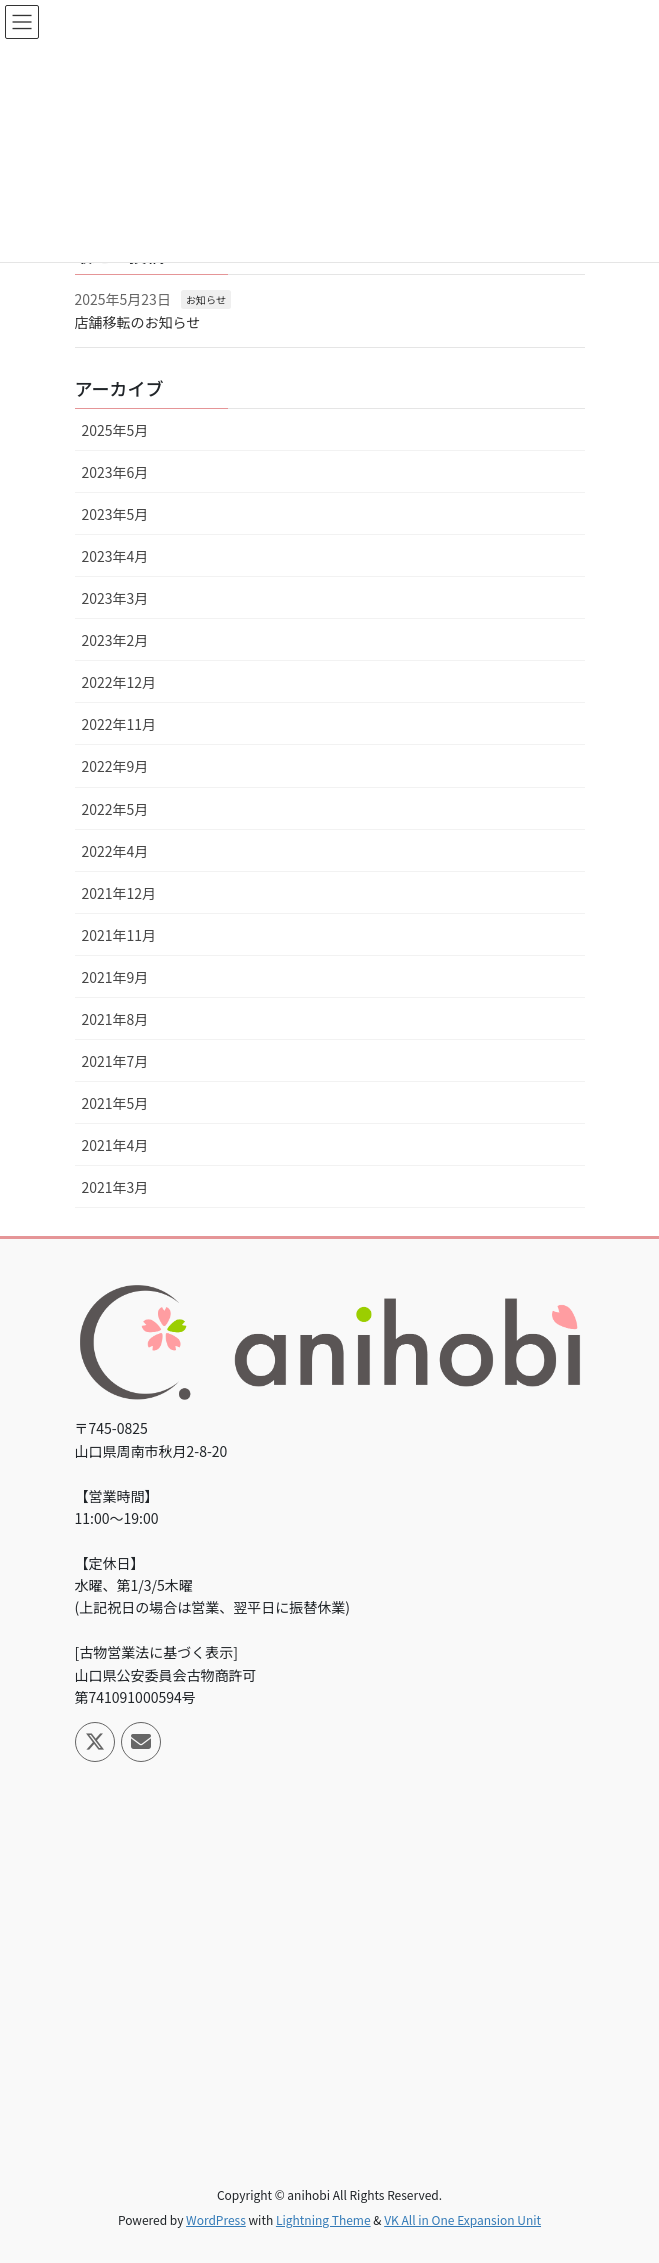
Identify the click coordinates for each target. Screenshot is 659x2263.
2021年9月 (115, 977)
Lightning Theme (323, 2219)
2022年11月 (119, 724)
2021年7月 (115, 1061)
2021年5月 (115, 1103)
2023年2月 (115, 640)
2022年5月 (115, 809)
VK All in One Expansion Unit (462, 2219)
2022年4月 (115, 851)
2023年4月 (115, 556)
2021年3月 (115, 1187)
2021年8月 (115, 1019)
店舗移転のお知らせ (138, 322)
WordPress (216, 2219)
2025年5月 (115, 430)
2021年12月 (119, 893)
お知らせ (206, 299)
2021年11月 (119, 935)
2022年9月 (115, 766)
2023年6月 (115, 472)
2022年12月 (119, 682)
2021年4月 (115, 1145)
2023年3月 (115, 598)
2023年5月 (115, 514)
